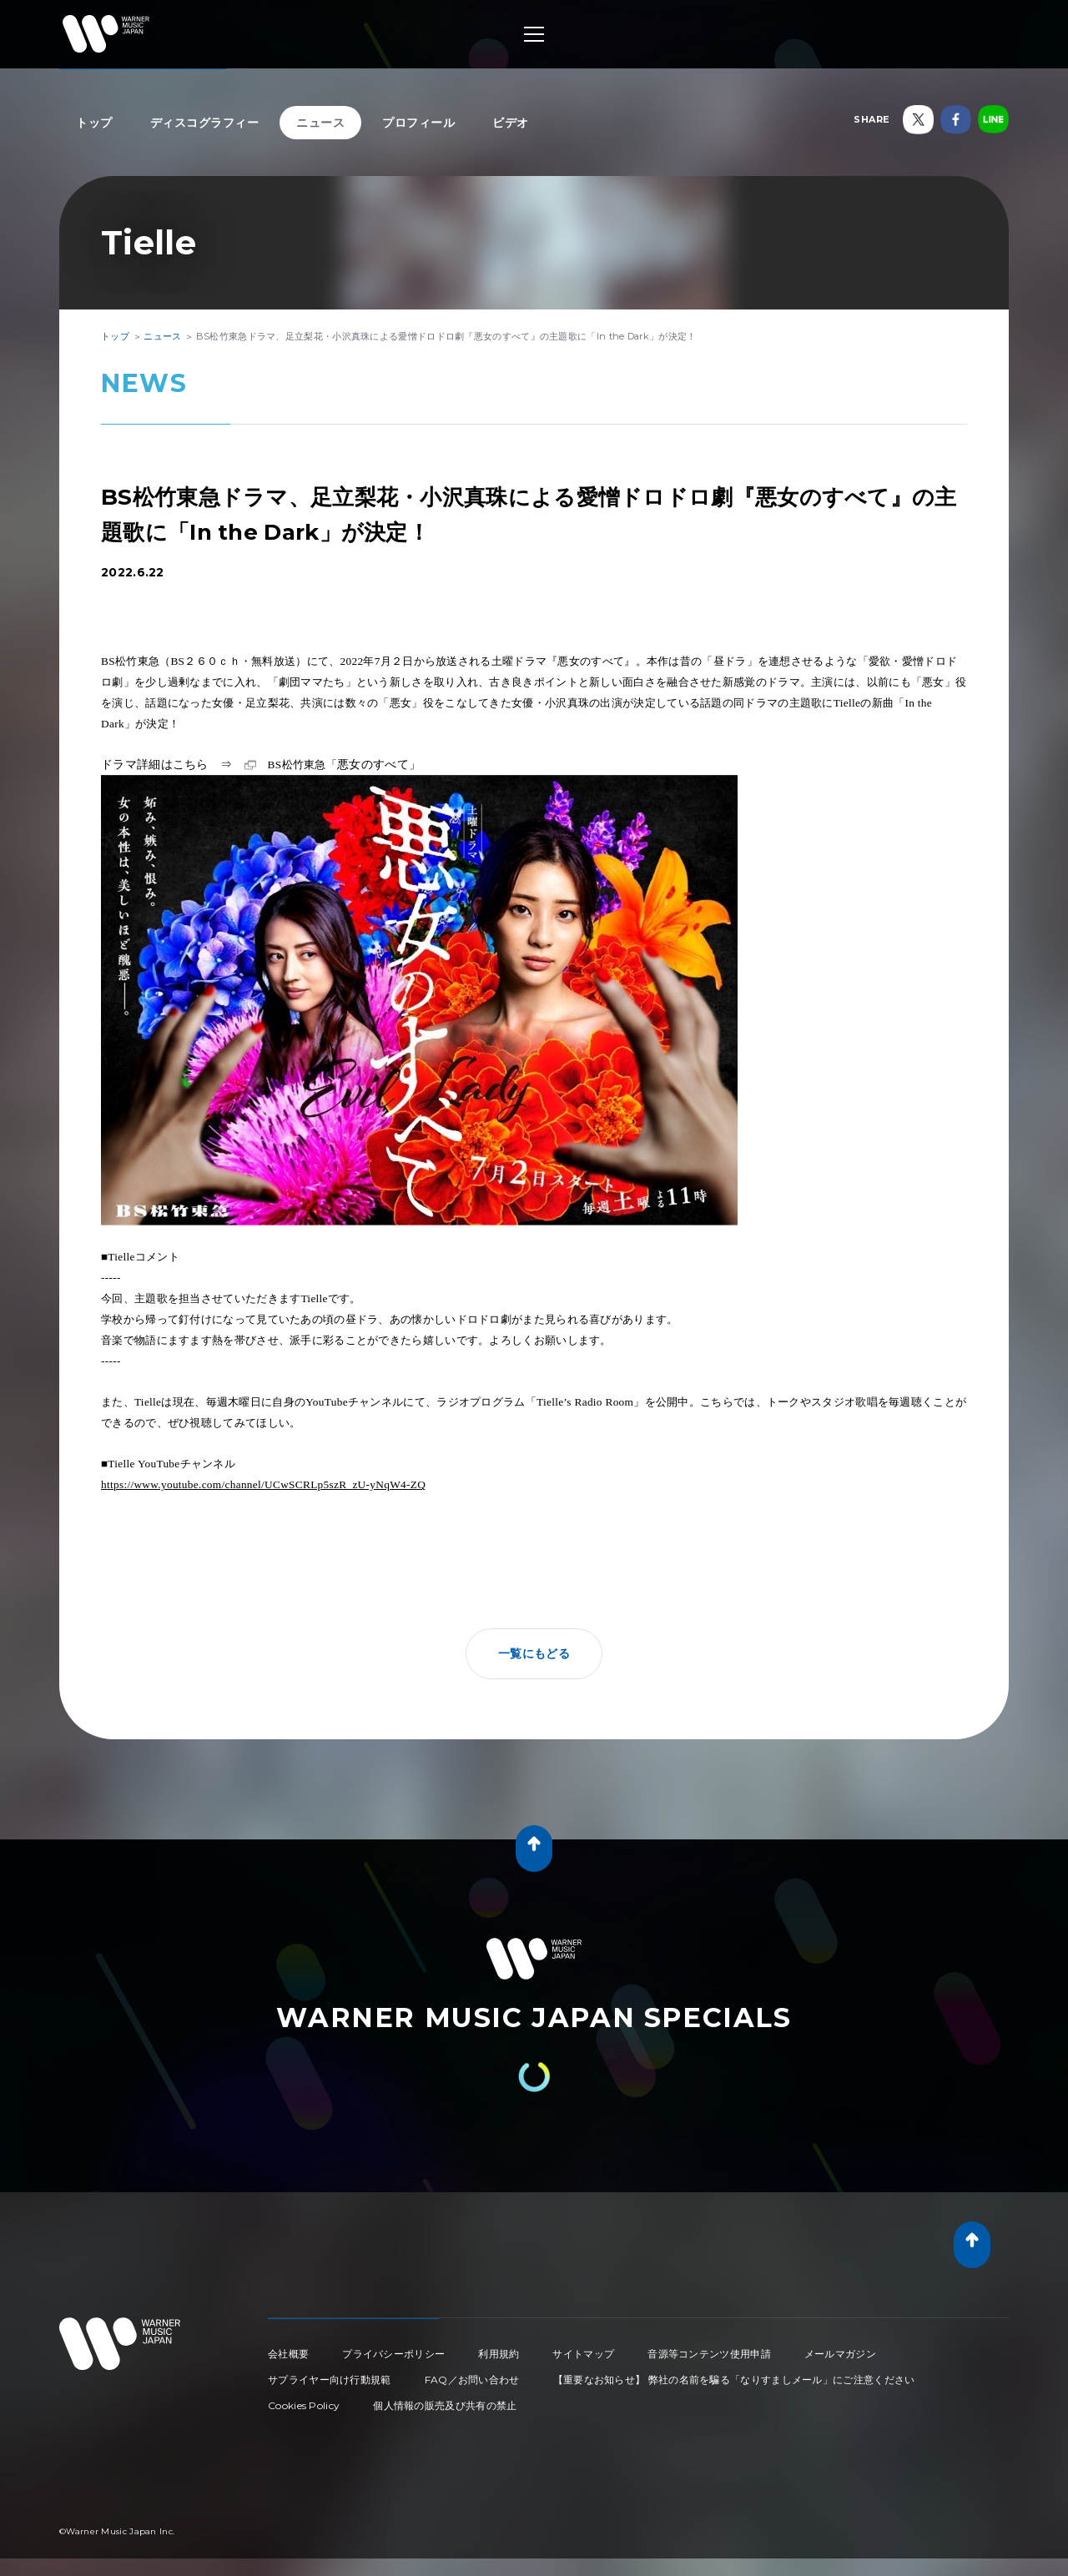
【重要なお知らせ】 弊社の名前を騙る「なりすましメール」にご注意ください (734, 2379)
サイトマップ (583, 2353)
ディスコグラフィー (204, 122)
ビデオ (510, 122)
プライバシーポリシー (393, 2353)
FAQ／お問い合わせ (472, 2379)
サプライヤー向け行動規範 (329, 2379)
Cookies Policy (304, 2405)
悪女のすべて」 (344, 764)
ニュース (320, 122)
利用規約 (498, 2353)
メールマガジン (840, 2353)
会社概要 (288, 2353)
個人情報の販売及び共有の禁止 (444, 2405)
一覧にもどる (534, 1653)
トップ (94, 122)
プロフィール (418, 122)
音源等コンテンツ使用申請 (709, 2353)
